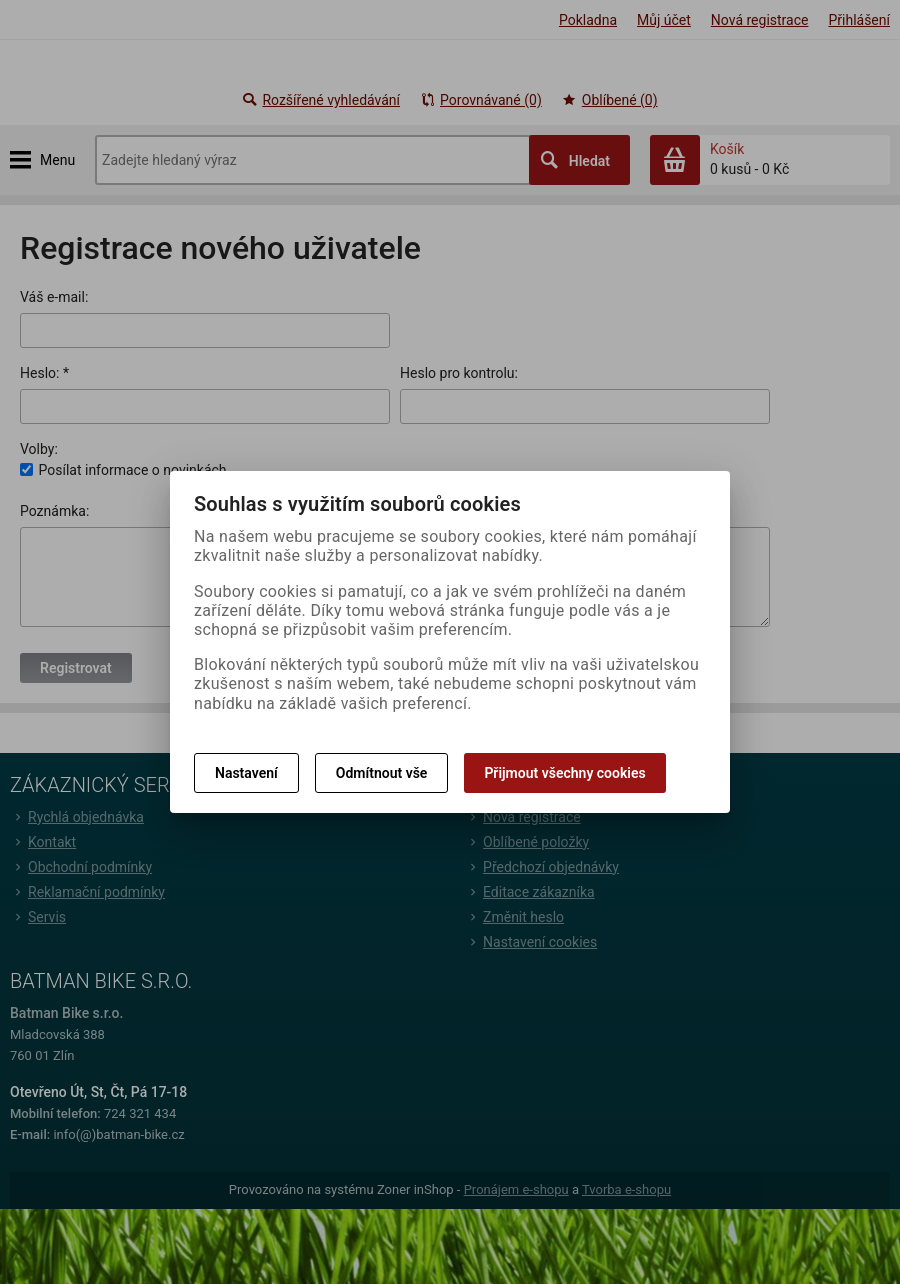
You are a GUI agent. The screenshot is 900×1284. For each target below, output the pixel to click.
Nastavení (246, 773)
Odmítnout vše (382, 773)
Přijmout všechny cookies (564, 773)
